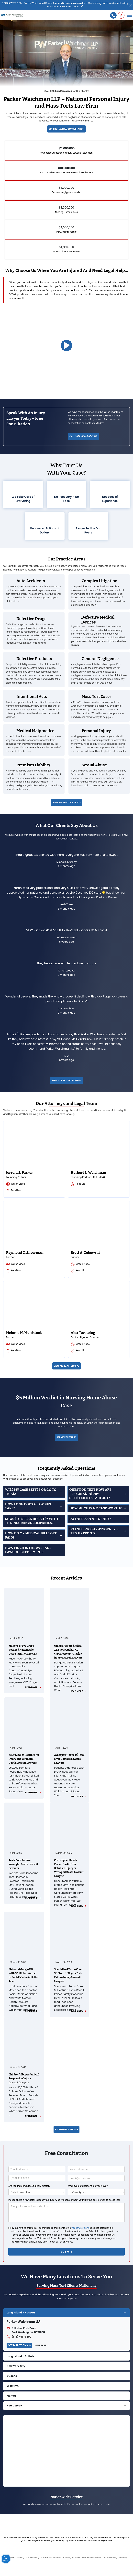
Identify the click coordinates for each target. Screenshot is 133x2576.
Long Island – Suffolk (20, 2359)
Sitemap (123, 2560)
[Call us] (113, 16)
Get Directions (18, 2348)
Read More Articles (66, 2133)
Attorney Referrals (71, 2560)
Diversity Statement (92, 2560)
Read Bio (16, 1191)
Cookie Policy (32, 2560)
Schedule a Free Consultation (66, 129)
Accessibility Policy (15, 2560)
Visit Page (40, 2348)
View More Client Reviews (66, 1081)
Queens (12, 2378)
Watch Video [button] (18, 1184)
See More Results (66, 1438)
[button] (121, 16)
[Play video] (66, 346)
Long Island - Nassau (21, 2315)
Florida (11, 2398)
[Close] (130, 5)
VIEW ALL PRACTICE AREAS (66, 803)
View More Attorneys (66, 1366)
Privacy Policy (110, 2560)
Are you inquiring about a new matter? (29, 2189)
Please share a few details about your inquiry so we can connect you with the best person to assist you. (64, 2203)
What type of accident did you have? (88, 2189)
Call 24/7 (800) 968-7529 (83, 437)
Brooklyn (13, 2388)
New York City (16, 2368)
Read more (33, 1687)
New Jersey (14, 2408)
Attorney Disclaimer (51, 2560)
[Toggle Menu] (129, 15)
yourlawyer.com (80, 2231)
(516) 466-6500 (19, 2339)
